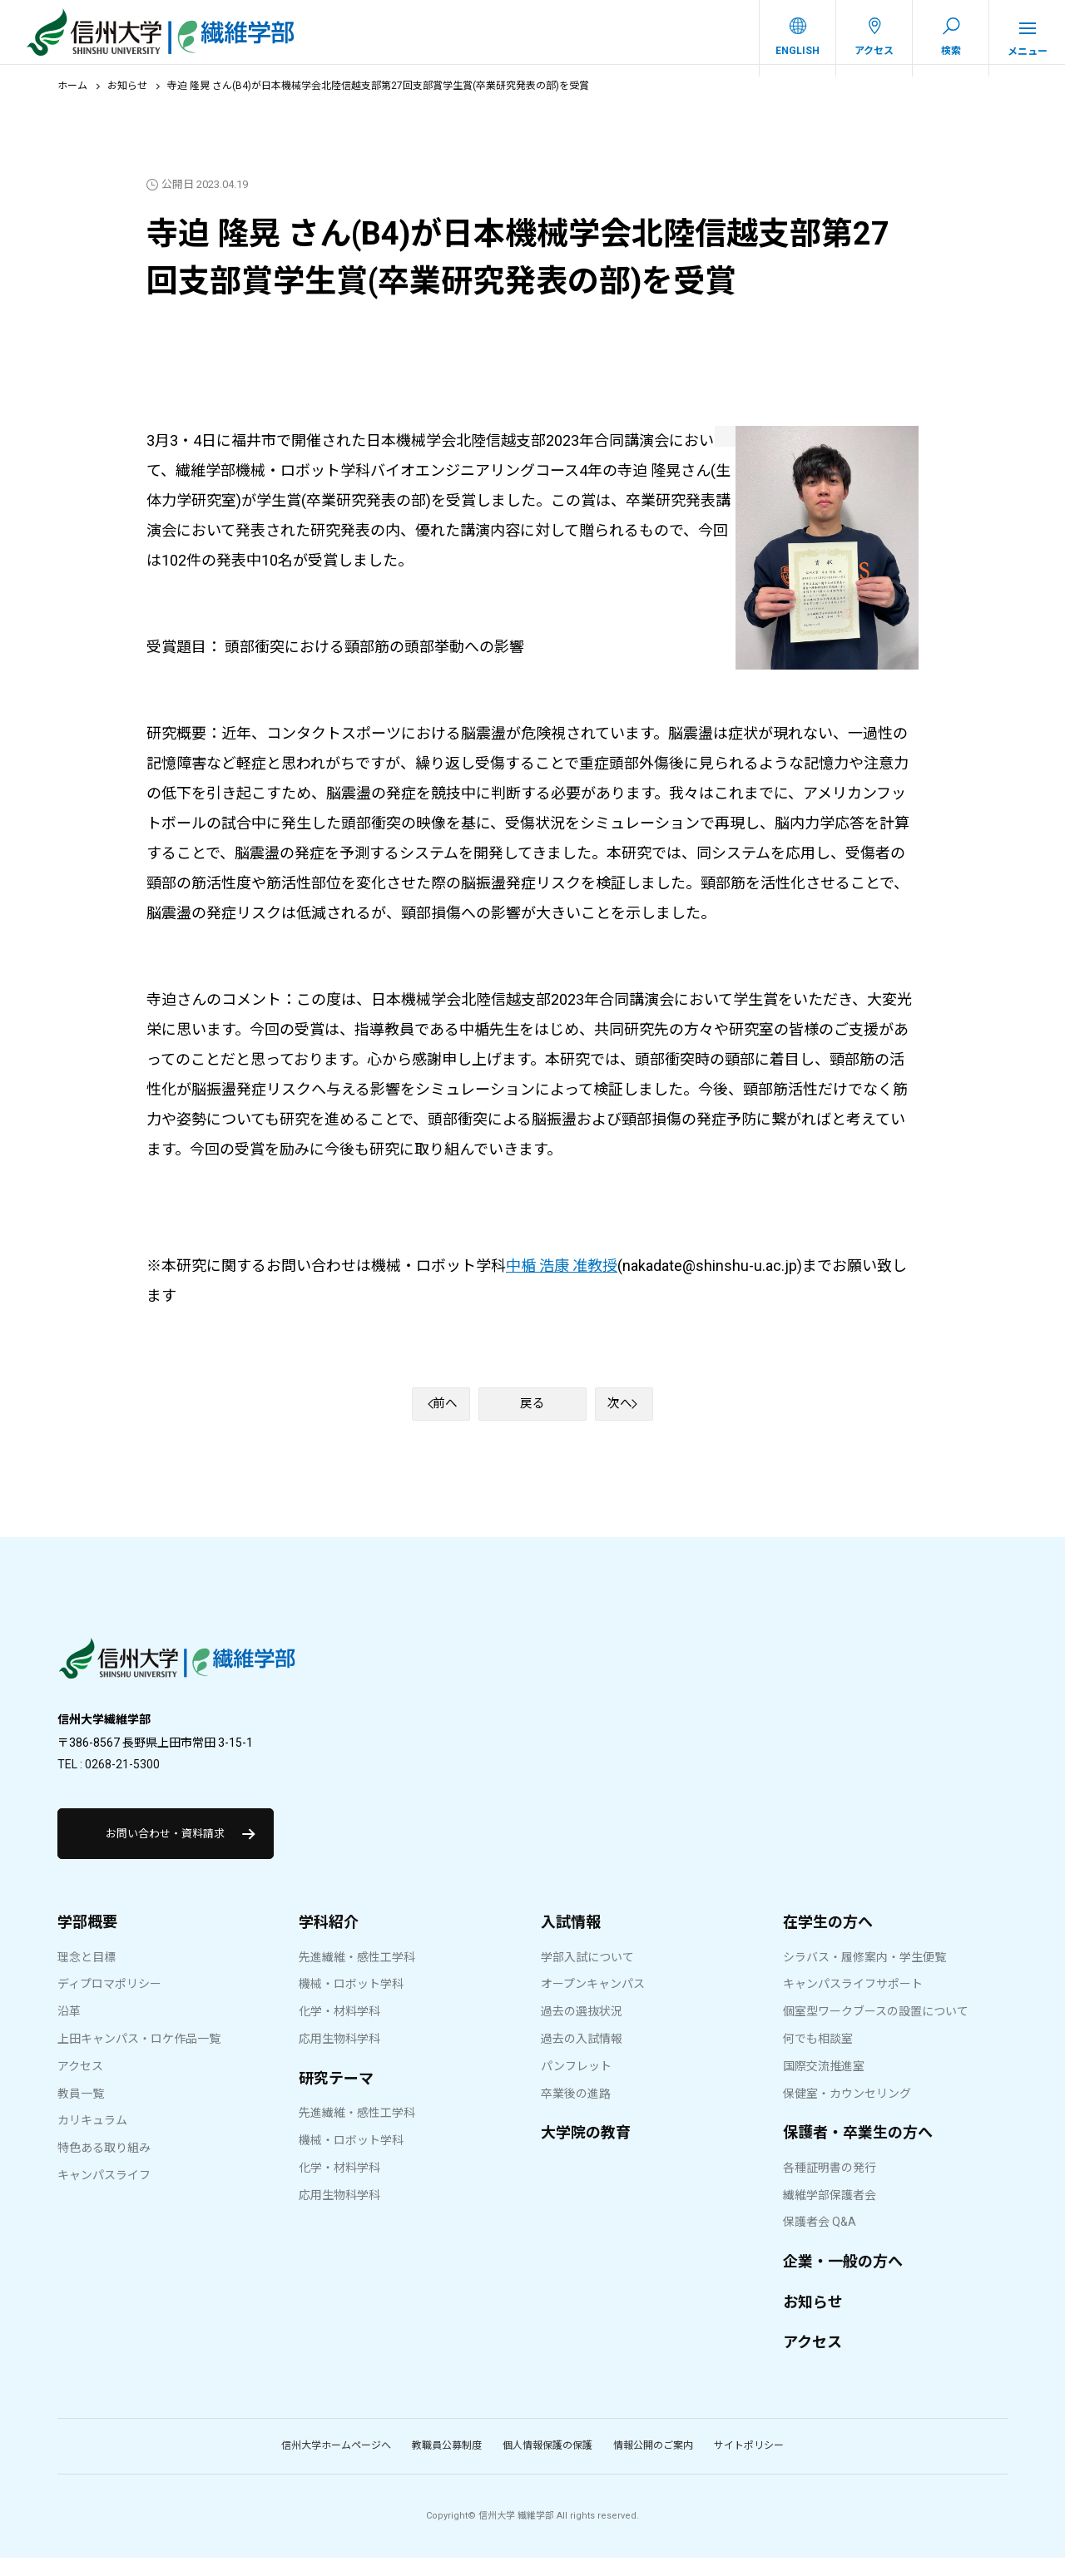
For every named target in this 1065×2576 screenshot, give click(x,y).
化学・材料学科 (339, 2029)
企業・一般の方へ (843, 2279)
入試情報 (571, 1940)
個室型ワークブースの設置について (875, 2029)
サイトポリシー (749, 2464)
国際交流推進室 (823, 2084)
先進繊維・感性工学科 (357, 1974)
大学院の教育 (586, 2150)
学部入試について (587, 1974)
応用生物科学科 (339, 2057)
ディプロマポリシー (109, 2002)
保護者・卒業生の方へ (858, 2150)
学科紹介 (329, 1940)
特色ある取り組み (104, 2166)
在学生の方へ (828, 1940)
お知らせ (127, 97)
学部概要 (87, 1940)
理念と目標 (86, 1974)
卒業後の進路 (576, 2111)
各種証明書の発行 (829, 2186)
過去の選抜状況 (581, 2029)
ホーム (72, 97)
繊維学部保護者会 (829, 2212)
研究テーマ (336, 2096)
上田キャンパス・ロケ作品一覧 (138, 2057)
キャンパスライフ (104, 2193)
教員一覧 (80, 2111)
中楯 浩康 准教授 (561, 1276)
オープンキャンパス (593, 2002)
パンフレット (576, 2084)
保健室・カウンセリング (847, 2111)
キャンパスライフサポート (853, 2002)
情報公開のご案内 (653, 2464)
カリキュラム (92, 2138)
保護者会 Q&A (819, 2240)
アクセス (80, 2084)
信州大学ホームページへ (336, 2464)
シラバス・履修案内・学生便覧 (864, 1974)
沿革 (69, 2029)
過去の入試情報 (581, 2057)
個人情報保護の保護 (547, 2464)
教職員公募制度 (447, 2464)
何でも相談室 (818, 2057)
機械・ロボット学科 (351, 2002)
